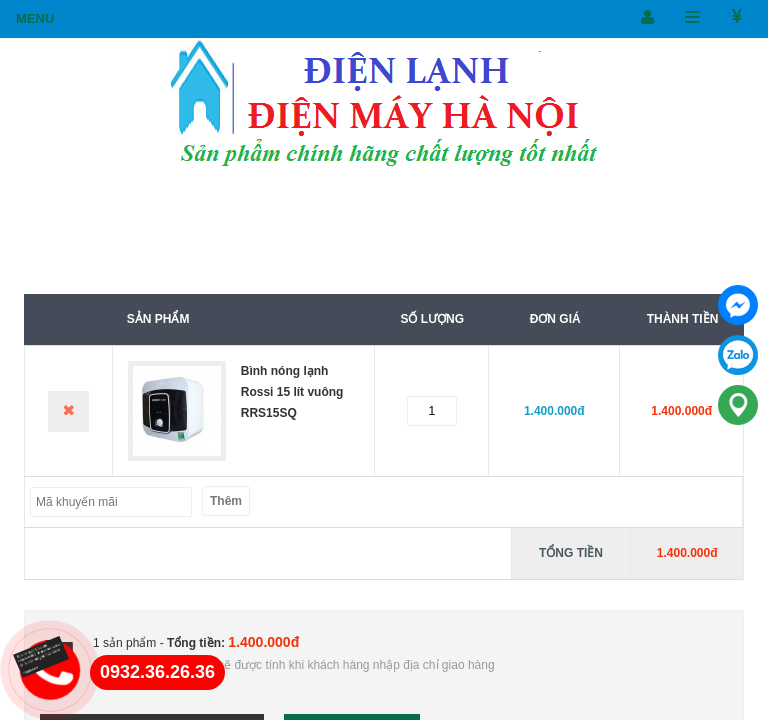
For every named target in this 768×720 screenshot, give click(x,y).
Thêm (226, 501)
